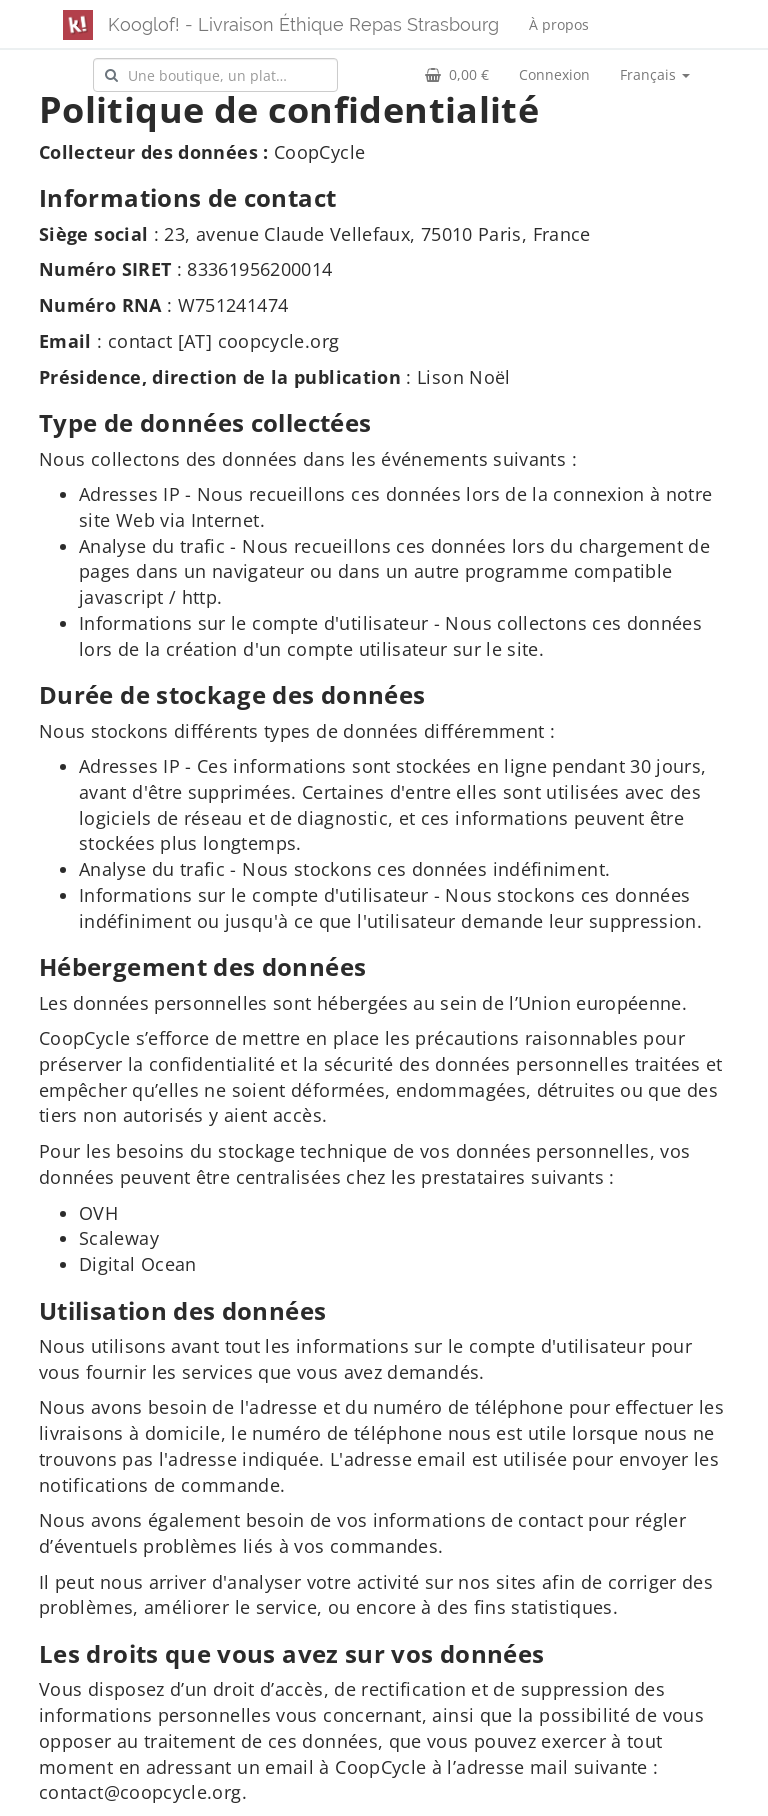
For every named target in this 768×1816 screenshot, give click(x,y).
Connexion (554, 74)
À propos (559, 24)
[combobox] (215, 75)
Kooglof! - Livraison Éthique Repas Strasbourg (303, 24)
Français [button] (655, 74)
